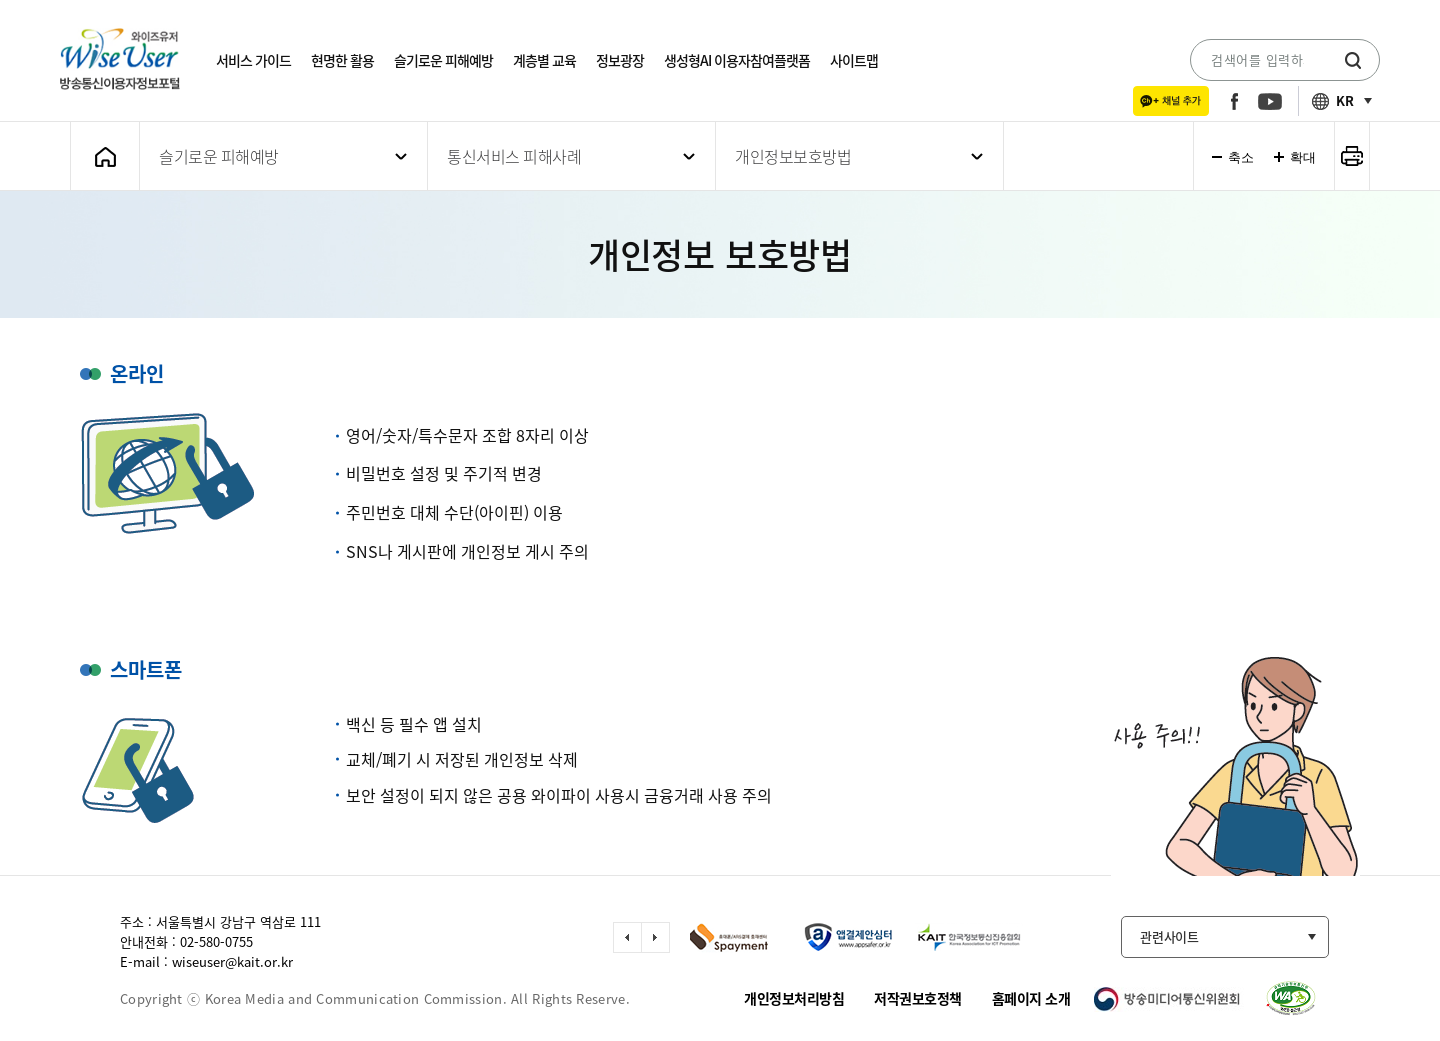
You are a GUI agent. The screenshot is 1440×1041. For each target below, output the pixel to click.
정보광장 (620, 60)
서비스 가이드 (253, 60)
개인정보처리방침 (794, 998)
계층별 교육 (544, 60)
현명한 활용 (342, 60)
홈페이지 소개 (1031, 998)
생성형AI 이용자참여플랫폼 (737, 60)
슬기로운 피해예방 (443, 60)
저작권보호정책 (918, 998)
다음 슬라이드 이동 (655, 937)
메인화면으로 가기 (105, 156)
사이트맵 (854, 60)
